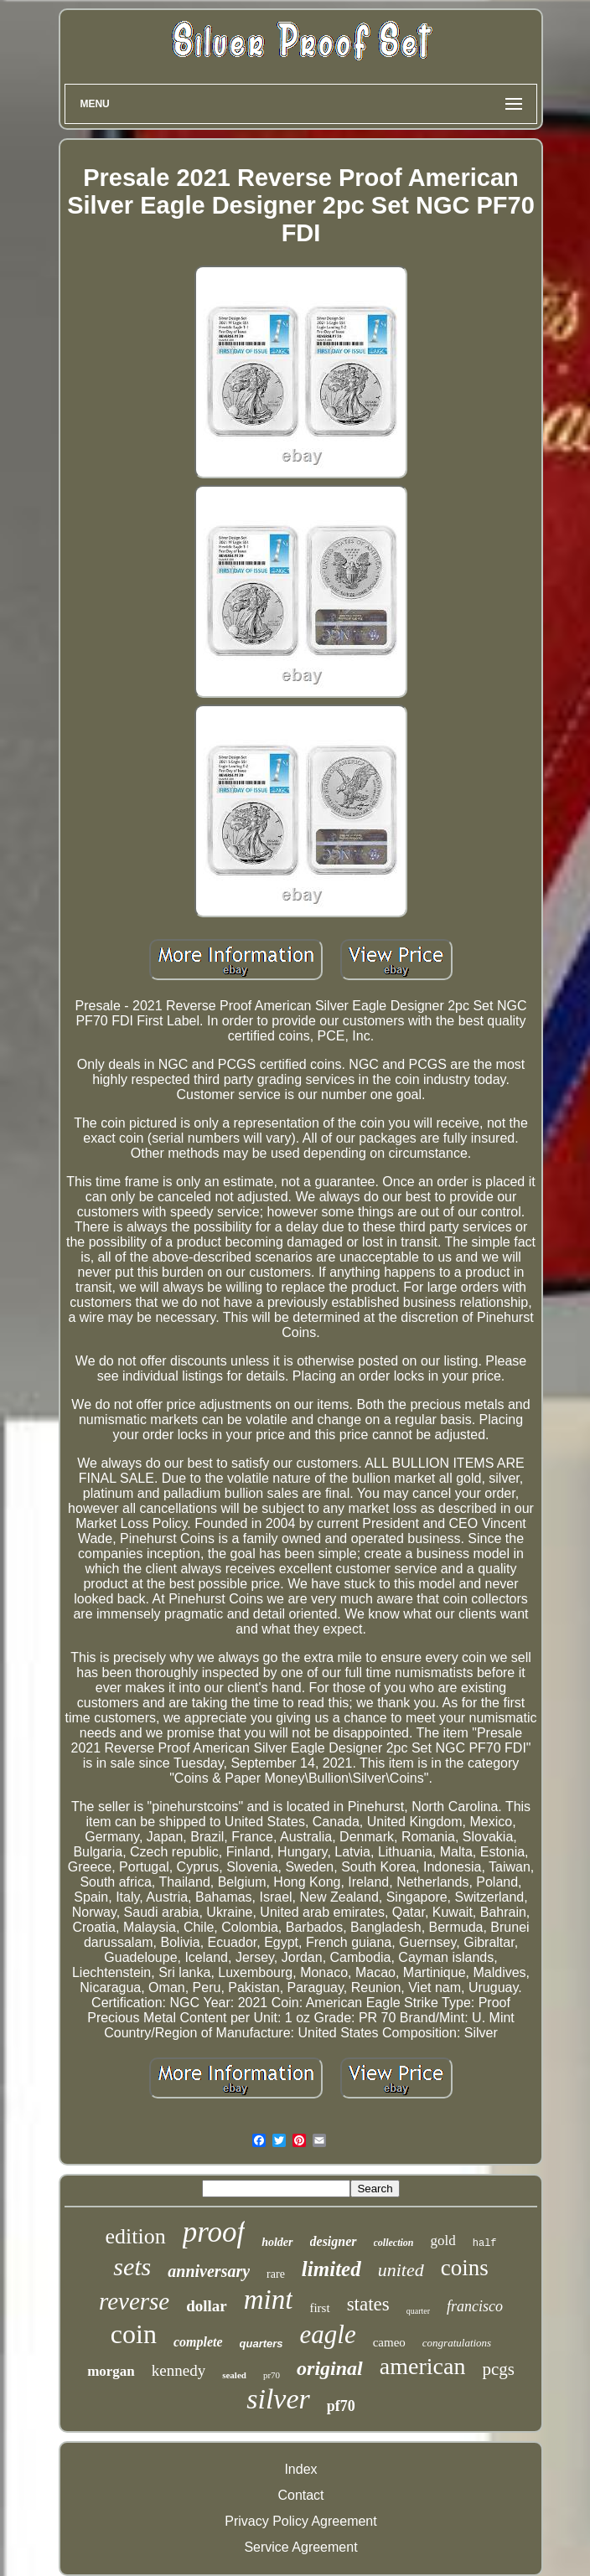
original (330, 2368)
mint (268, 2299)
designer (333, 2241)
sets (132, 2266)
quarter (418, 2310)
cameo (389, 2342)
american (423, 2366)
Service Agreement (300, 2547)
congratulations (456, 2342)
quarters (261, 2343)
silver (278, 2398)
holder (276, 2242)
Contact (300, 2495)
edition (135, 2236)
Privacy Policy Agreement (300, 2521)
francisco (475, 2306)
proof (214, 2232)
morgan (111, 2371)
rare (276, 2274)
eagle (328, 2334)
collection (394, 2242)
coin (134, 2334)
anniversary (209, 2271)
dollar (206, 2306)
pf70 (341, 2406)
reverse (134, 2301)
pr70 (271, 2375)
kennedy (178, 2370)
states (368, 2304)
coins (465, 2267)
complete (198, 2342)
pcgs (498, 2369)
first (319, 2308)
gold (443, 2240)
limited (331, 2269)
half (485, 2243)
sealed (234, 2375)
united (401, 2269)
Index (300, 2469)
